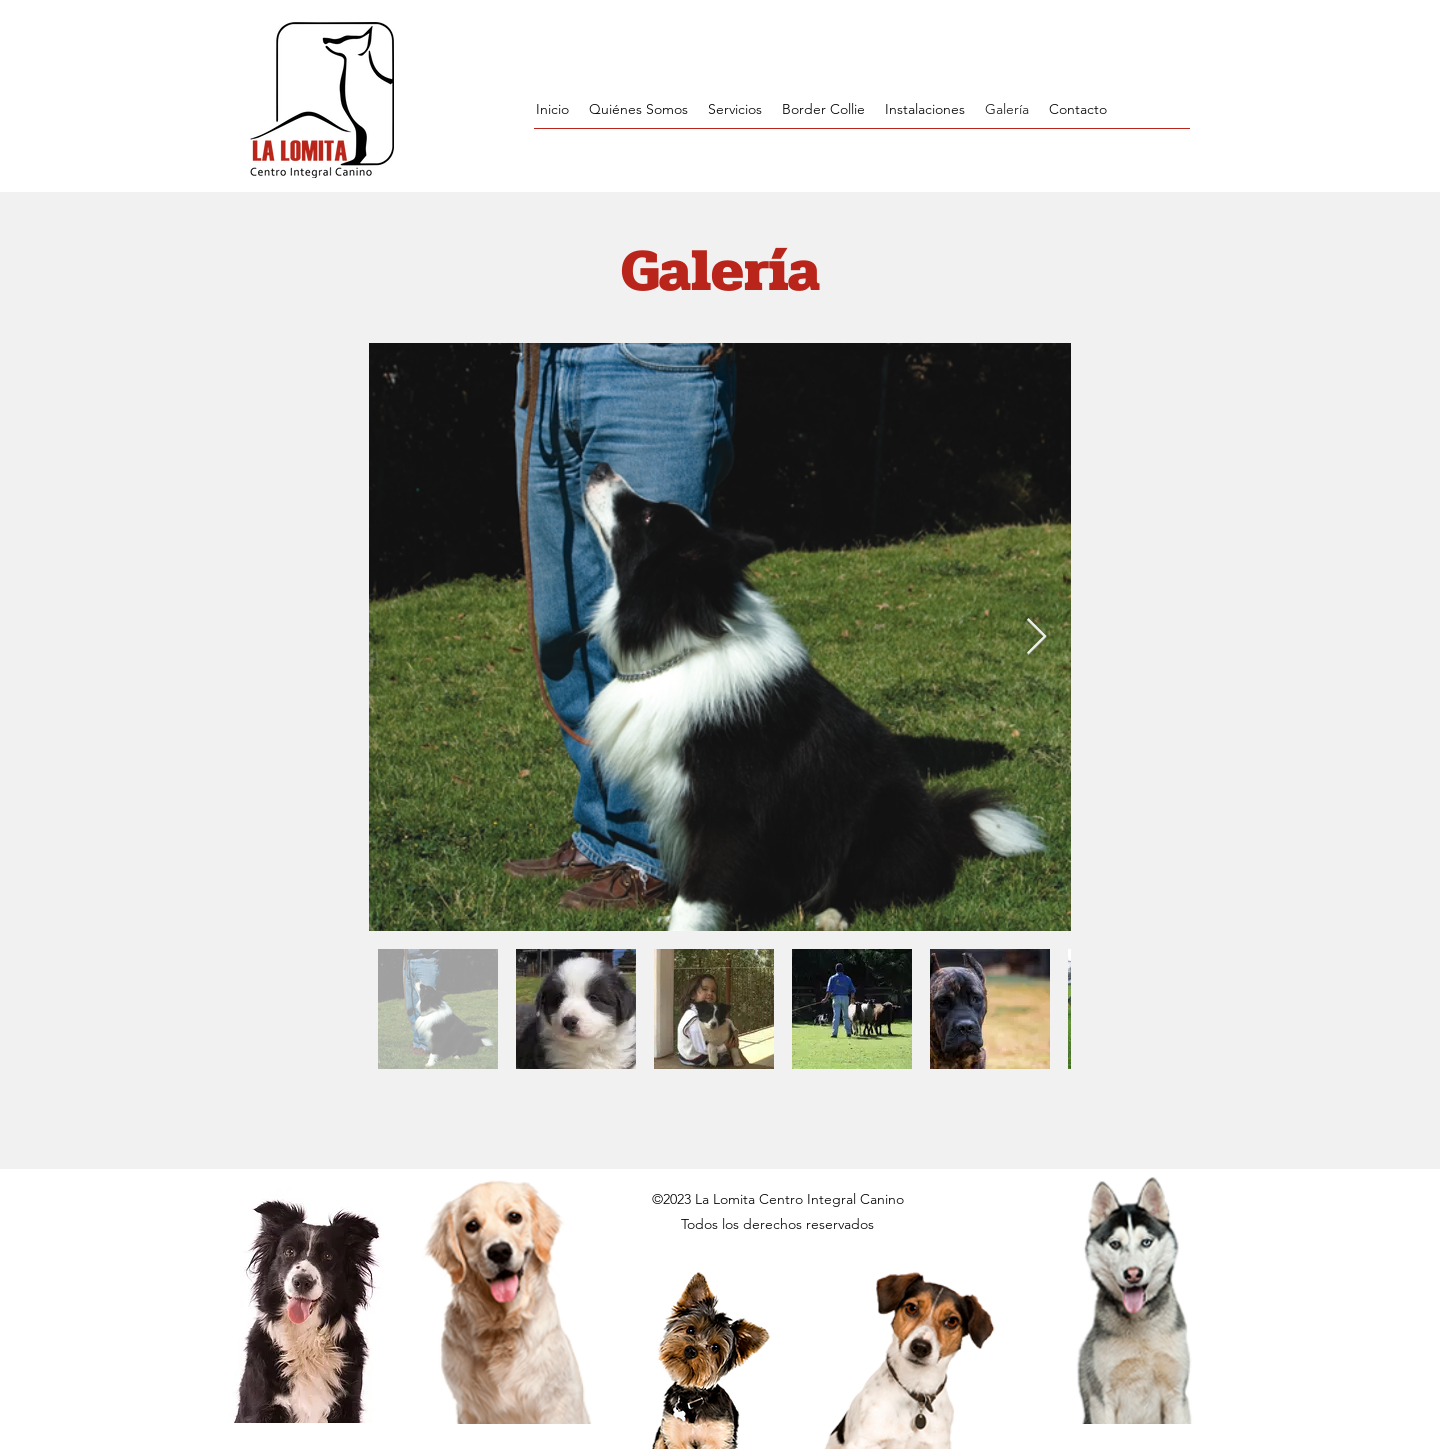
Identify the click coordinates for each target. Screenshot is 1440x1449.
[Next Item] (1036, 637)
